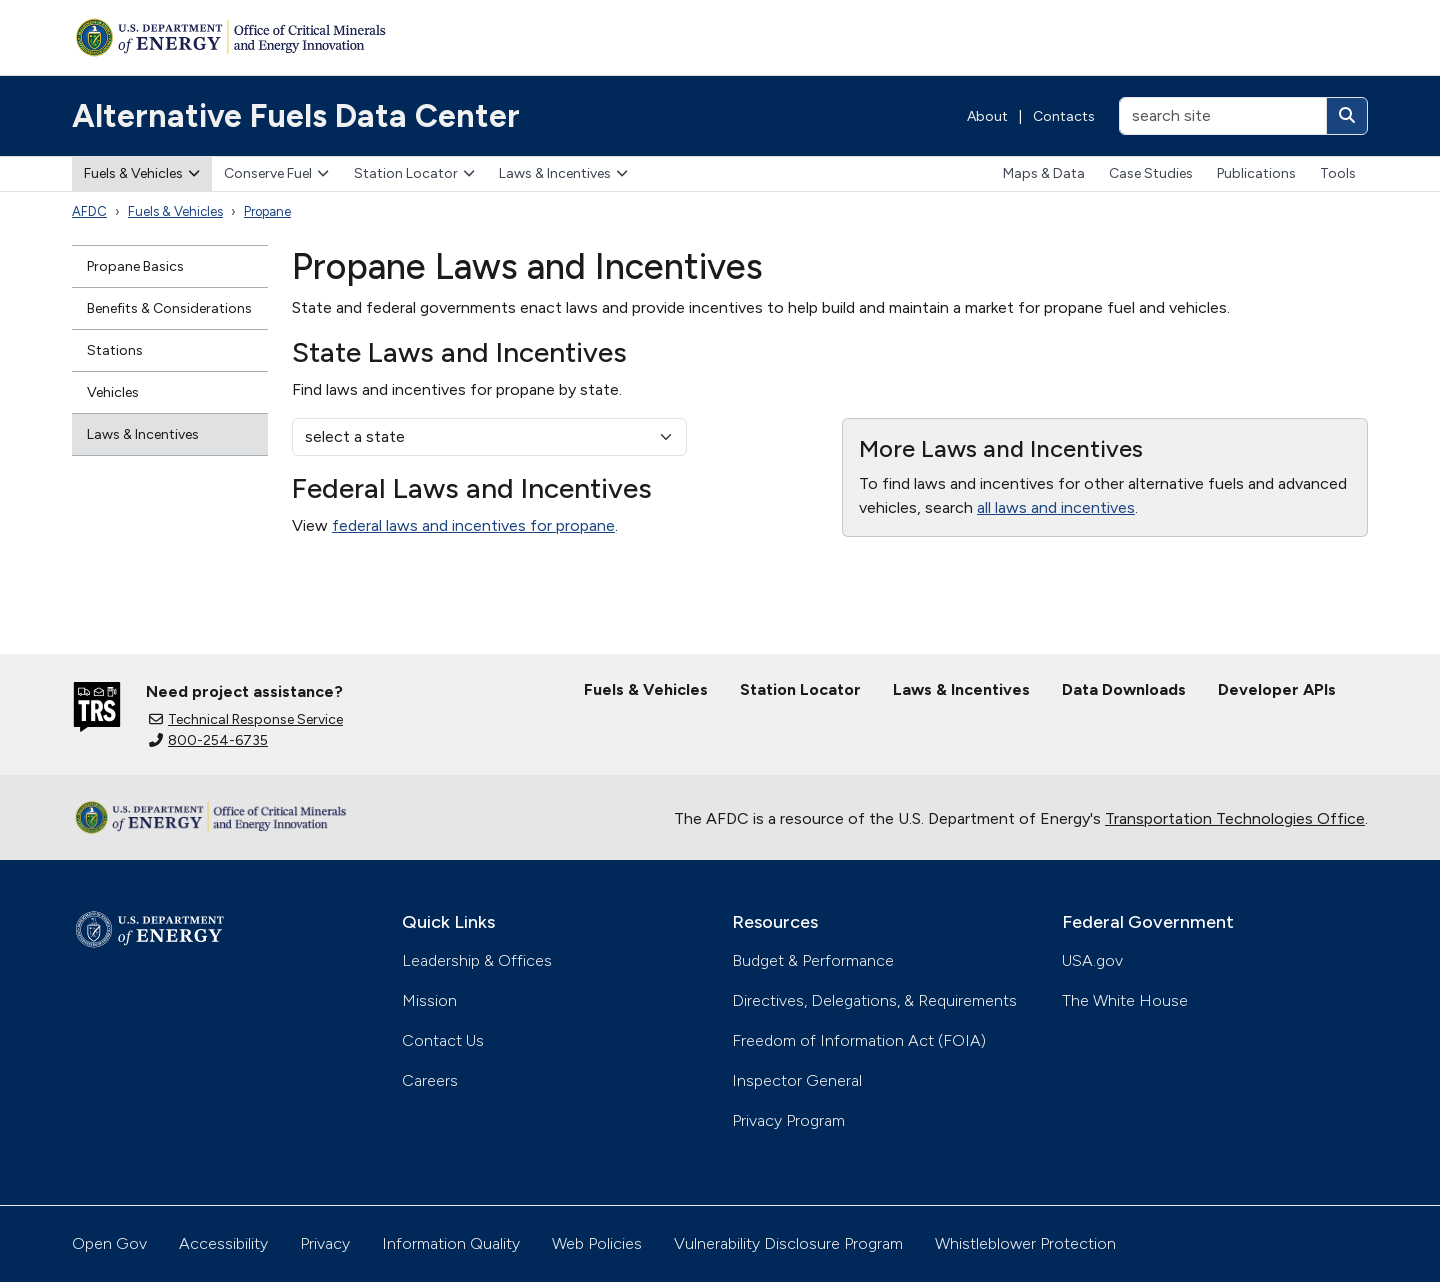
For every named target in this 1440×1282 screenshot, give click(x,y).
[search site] (1223, 116)
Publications (1256, 173)
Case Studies (1151, 173)
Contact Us (443, 1040)
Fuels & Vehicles (142, 173)
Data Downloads (1124, 689)
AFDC (89, 211)
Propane (267, 211)
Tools (1338, 173)
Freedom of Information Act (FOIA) (859, 1040)
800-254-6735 (208, 740)
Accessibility (223, 1243)
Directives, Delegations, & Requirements (874, 1000)
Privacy (325, 1243)
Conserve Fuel (276, 173)
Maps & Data (1044, 173)
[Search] (1347, 116)
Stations (115, 350)
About (987, 116)
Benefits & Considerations (169, 308)
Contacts (1064, 116)
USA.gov (1092, 960)
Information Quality (451, 1243)
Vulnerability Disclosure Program (788, 1243)
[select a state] (489, 437)
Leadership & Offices (477, 960)
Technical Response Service (246, 719)
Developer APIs (1277, 689)
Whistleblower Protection (1025, 1243)
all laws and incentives (1056, 507)
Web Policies (597, 1243)
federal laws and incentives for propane (473, 525)
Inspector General (797, 1080)
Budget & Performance (813, 960)
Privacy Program (788, 1120)
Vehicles (113, 392)
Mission (429, 1000)
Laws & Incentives (563, 173)
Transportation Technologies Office (1235, 818)
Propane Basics (135, 266)
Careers (430, 1080)
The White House (1125, 1000)
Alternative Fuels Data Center (296, 116)
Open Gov (109, 1243)
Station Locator (414, 173)
